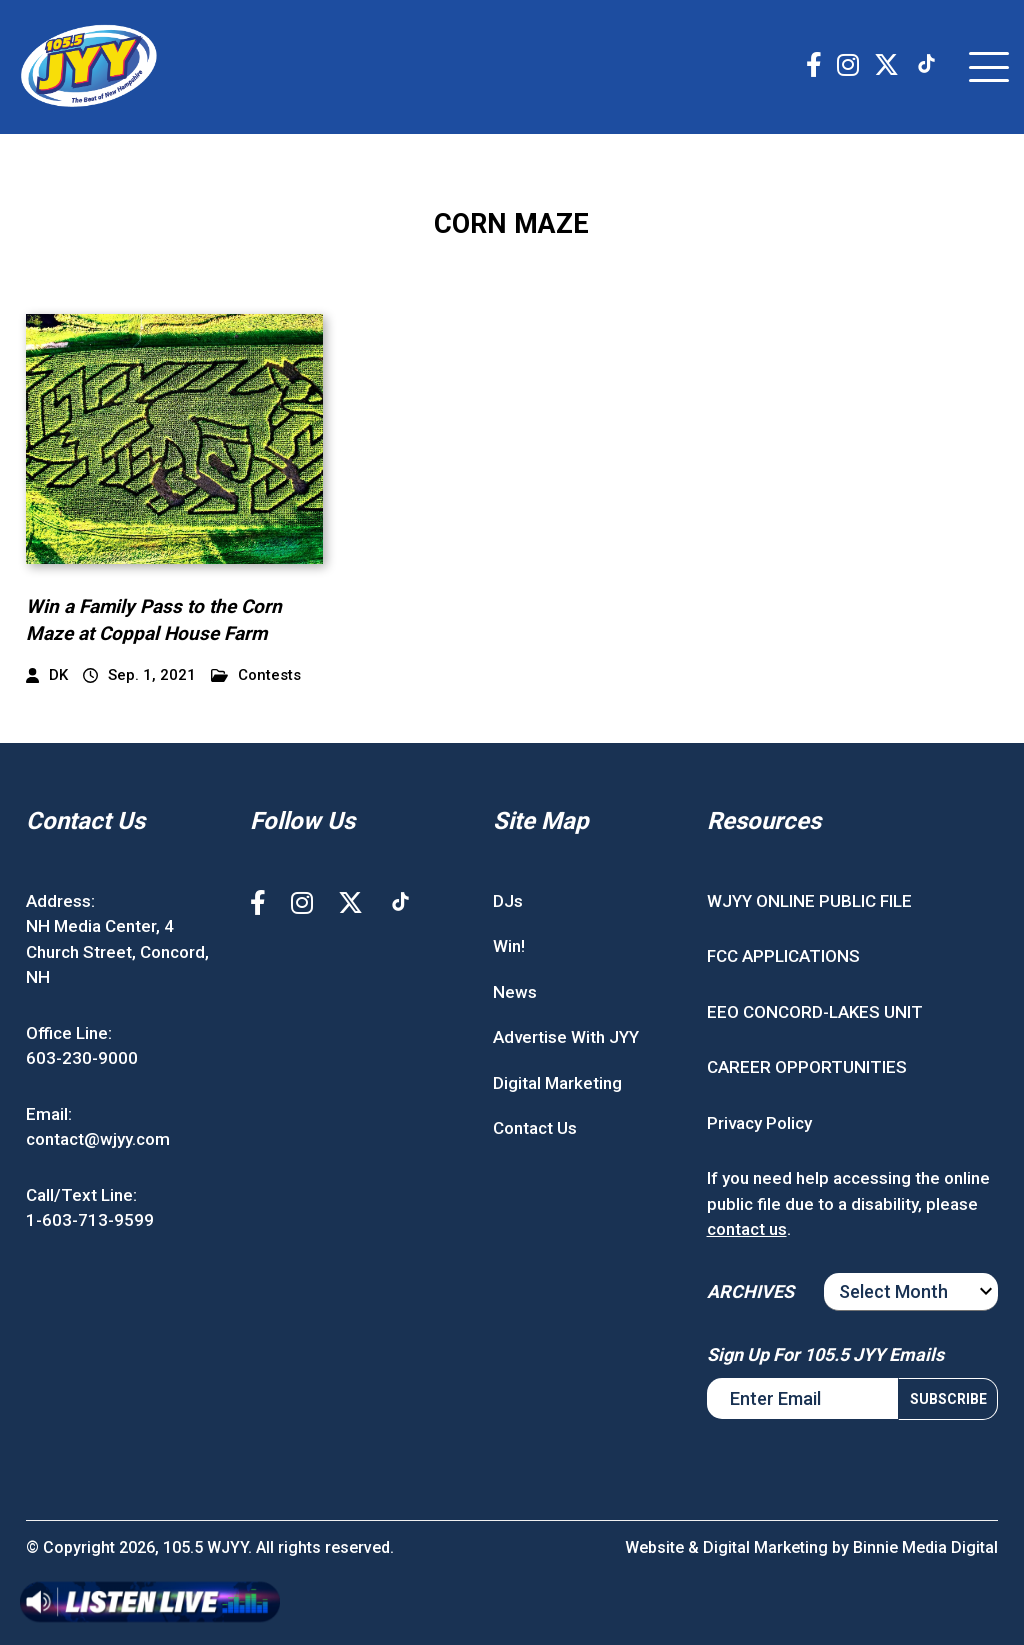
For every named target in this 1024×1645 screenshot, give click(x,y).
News (515, 992)
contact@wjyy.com (98, 1139)
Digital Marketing (557, 1083)
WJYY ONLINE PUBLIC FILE (809, 901)
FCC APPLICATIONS (783, 956)
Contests (256, 675)
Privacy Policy (759, 1123)
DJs (508, 901)
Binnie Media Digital (925, 1547)
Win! (509, 946)
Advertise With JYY (566, 1037)
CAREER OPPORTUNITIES (807, 1067)
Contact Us (535, 1128)
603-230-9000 (82, 1058)
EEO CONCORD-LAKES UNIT (815, 1012)
